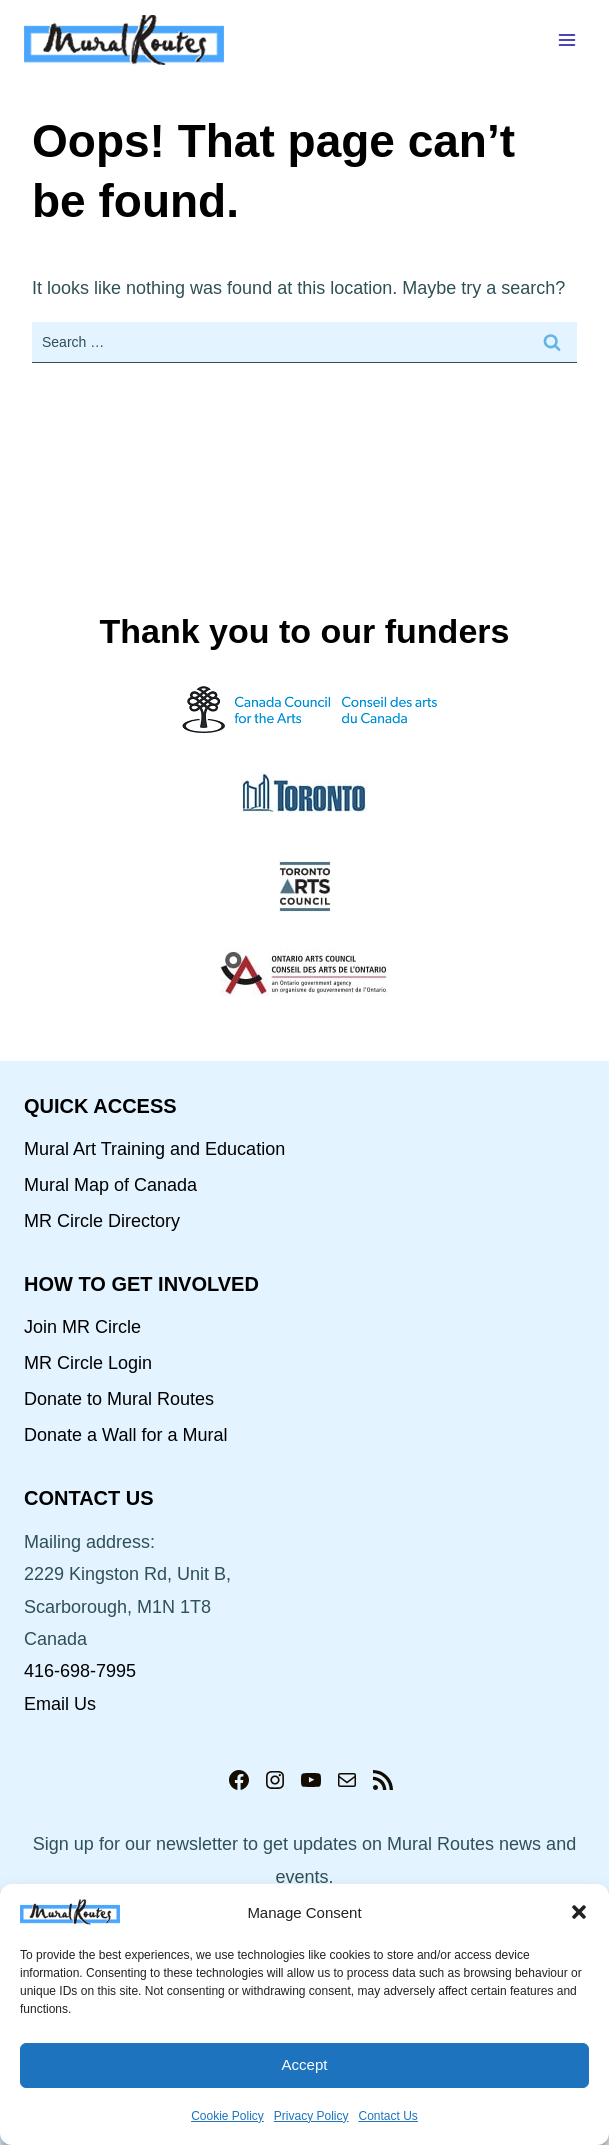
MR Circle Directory (102, 1221)
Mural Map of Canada (110, 1185)
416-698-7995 (80, 1671)
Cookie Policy (227, 2116)
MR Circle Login (88, 1363)
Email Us (60, 1704)
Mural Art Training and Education (154, 1149)
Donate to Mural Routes (119, 1399)
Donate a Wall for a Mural (125, 1435)
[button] (579, 1912)
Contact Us (388, 2116)
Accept (305, 2064)
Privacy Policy (311, 2116)
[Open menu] (566, 39)
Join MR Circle (82, 1327)
